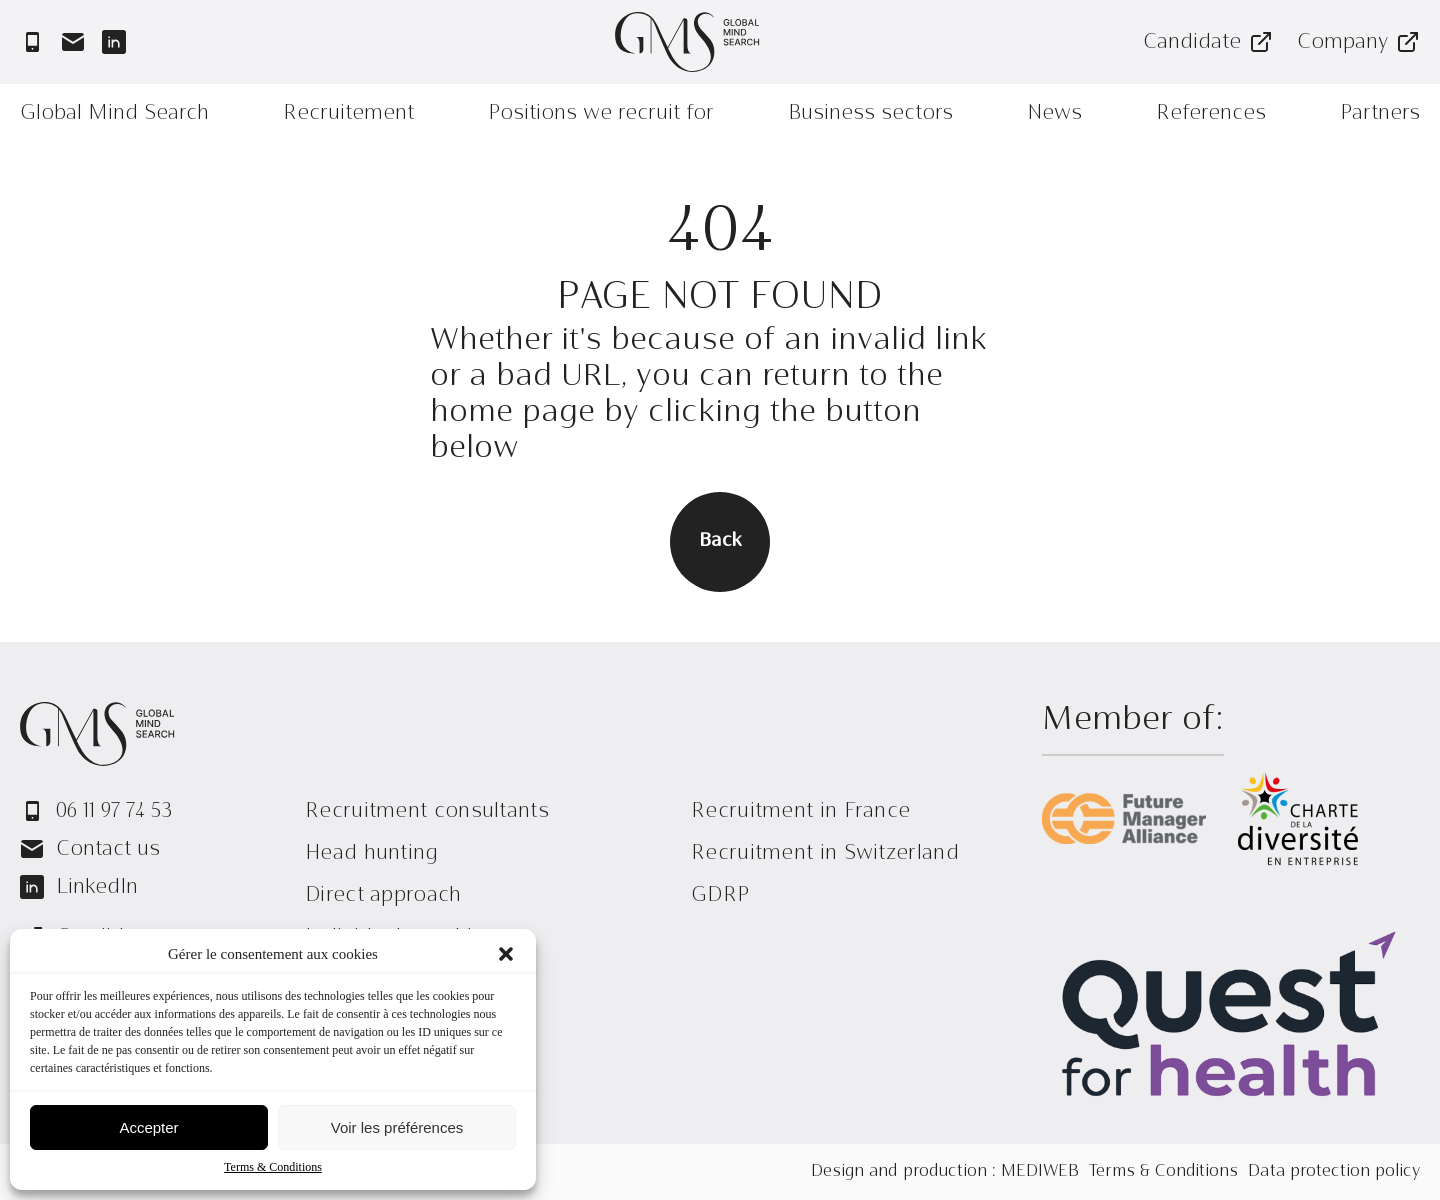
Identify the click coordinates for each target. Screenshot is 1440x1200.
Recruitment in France (800, 810)
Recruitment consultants (427, 810)
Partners (1380, 112)
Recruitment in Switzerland (825, 852)
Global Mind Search (114, 112)
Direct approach (383, 894)
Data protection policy (1334, 1172)
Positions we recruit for (601, 112)
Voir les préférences (397, 1127)
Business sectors (870, 112)
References (1211, 112)
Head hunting (372, 852)
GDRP (720, 894)
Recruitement (348, 112)
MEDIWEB (1040, 1172)
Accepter (148, 1127)
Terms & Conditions (273, 1167)
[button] (506, 954)
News (1054, 112)
